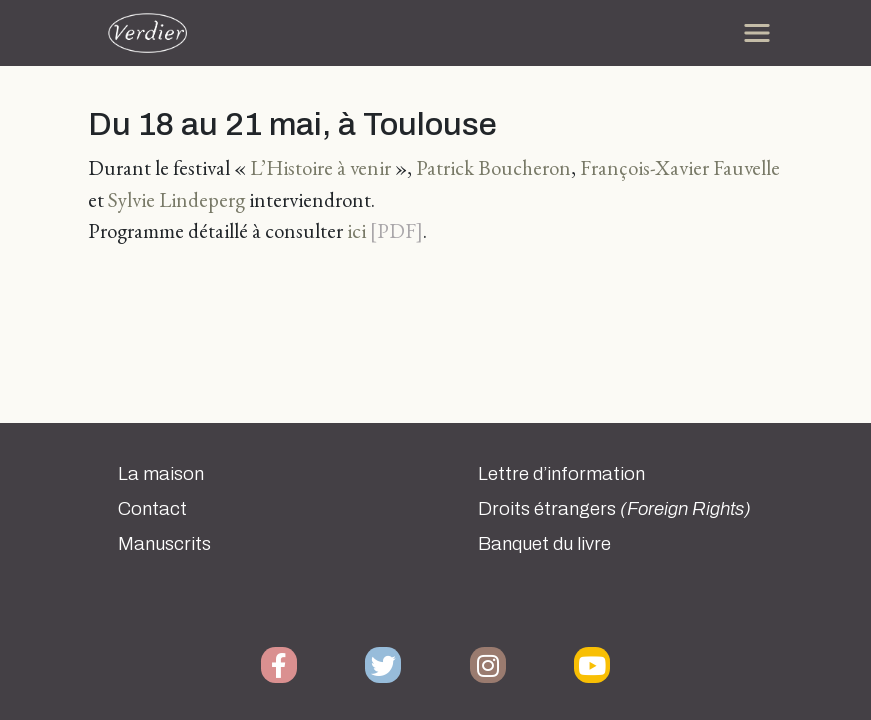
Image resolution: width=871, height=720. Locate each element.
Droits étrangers (614, 509)
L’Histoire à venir (320, 167)
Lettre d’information (561, 474)
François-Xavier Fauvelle (680, 167)
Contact (152, 509)
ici (356, 230)
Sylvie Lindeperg (176, 199)
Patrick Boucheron (493, 167)
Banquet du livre (544, 544)
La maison (161, 474)
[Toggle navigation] (757, 33)
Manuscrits (164, 544)
